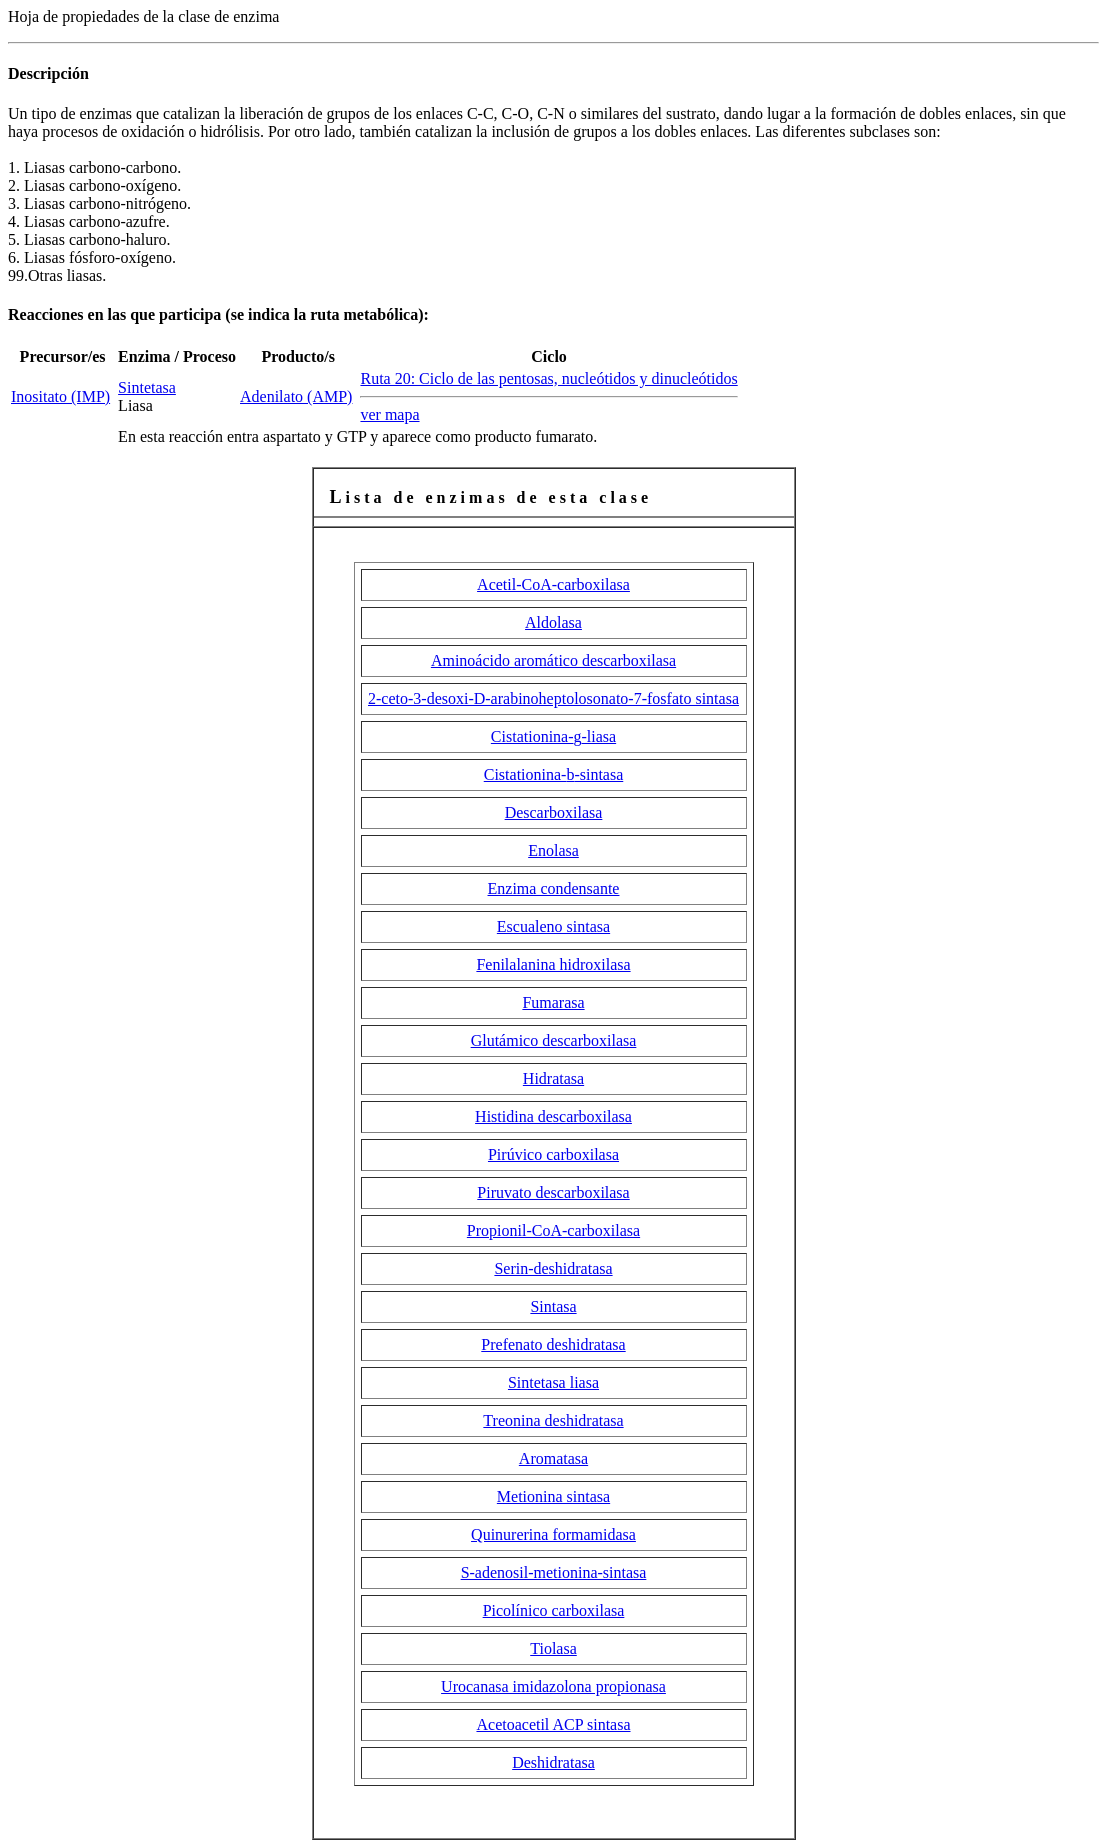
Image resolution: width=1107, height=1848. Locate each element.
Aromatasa (553, 1458)
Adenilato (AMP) (296, 396)
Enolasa (553, 850)
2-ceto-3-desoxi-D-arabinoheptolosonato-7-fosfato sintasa (553, 698)
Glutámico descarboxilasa (554, 1040)
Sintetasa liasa (553, 1382)
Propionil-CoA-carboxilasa (553, 1230)
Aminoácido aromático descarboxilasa (553, 660)
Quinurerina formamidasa (553, 1534)
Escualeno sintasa (553, 926)
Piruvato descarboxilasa (553, 1192)
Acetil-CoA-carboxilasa (553, 584)
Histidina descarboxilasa (553, 1116)
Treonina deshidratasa (553, 1420)
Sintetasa (147, 387)
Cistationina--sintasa (554, 774)
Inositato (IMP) (60, 396)
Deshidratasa (553, 1762)
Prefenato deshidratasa (553, 1344)
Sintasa (553, 1306)
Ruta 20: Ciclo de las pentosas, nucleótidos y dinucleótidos (548, 378)
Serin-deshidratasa (553, 1268)
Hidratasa (553, 1078)
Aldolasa (553, 622)
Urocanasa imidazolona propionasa (553, 1686)
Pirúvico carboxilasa (553, 1154)
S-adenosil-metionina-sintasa (554, 1572)
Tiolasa (553, 1648)
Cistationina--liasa (553, 736)
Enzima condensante (554, 888)
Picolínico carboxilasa (554, 1610)
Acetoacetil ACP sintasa (553, 1724)
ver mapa (389, 414)
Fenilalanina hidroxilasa (553, 964)
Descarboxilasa (554, 812)
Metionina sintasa (553, 1496)
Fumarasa (553, 1002)
